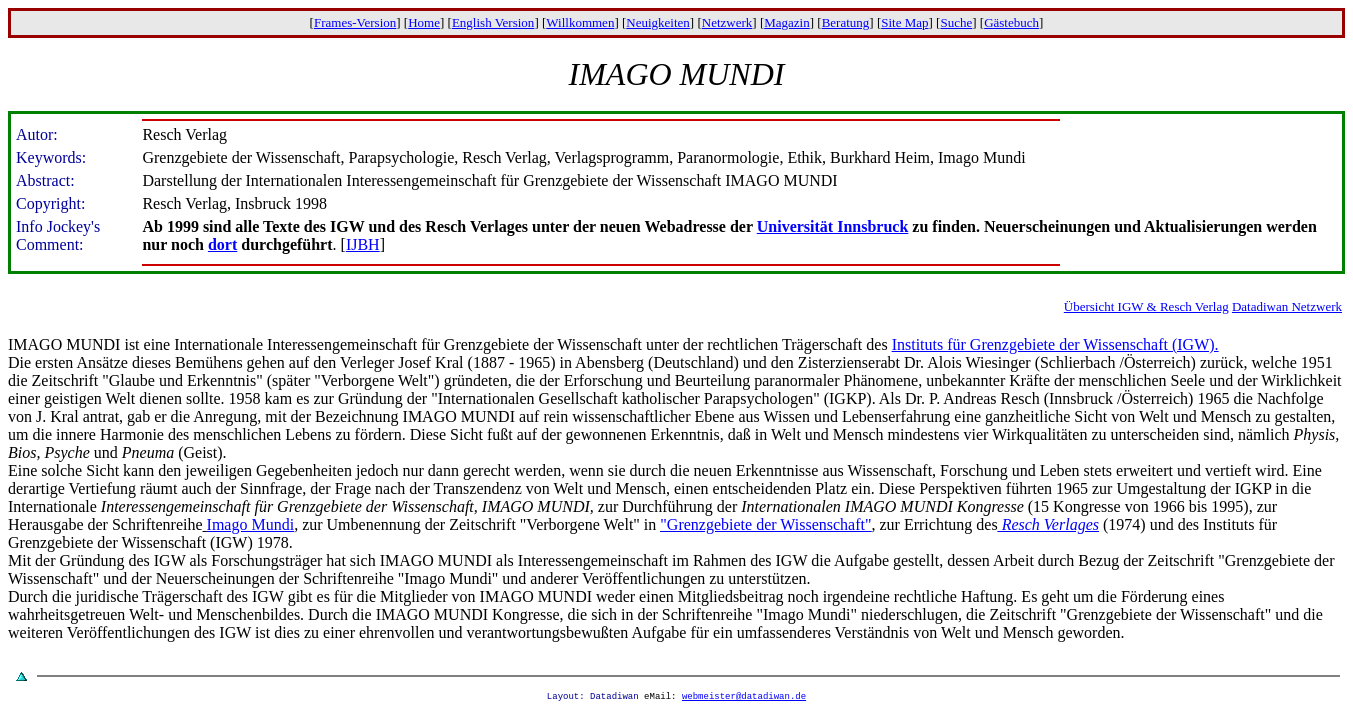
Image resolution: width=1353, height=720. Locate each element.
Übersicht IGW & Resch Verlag (1146, 306)
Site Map (904, 22)
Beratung (846, 22)
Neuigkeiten (658, 22)
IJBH (363, 244)
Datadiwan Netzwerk (1287, 306)
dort (222, 244)
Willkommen (580, 22)
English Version (493, 22)
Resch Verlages (1048, 524)
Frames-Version (355, 22)
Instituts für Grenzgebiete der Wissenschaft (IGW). (1055, 344)
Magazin (786, 22)
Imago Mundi (251, 524)
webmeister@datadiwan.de (744, 698)
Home (424, 22)
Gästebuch (1011, 22)
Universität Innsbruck (833, 226)
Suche (956, 22)
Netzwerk (727, 22)
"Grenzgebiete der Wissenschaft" (765, 524)
